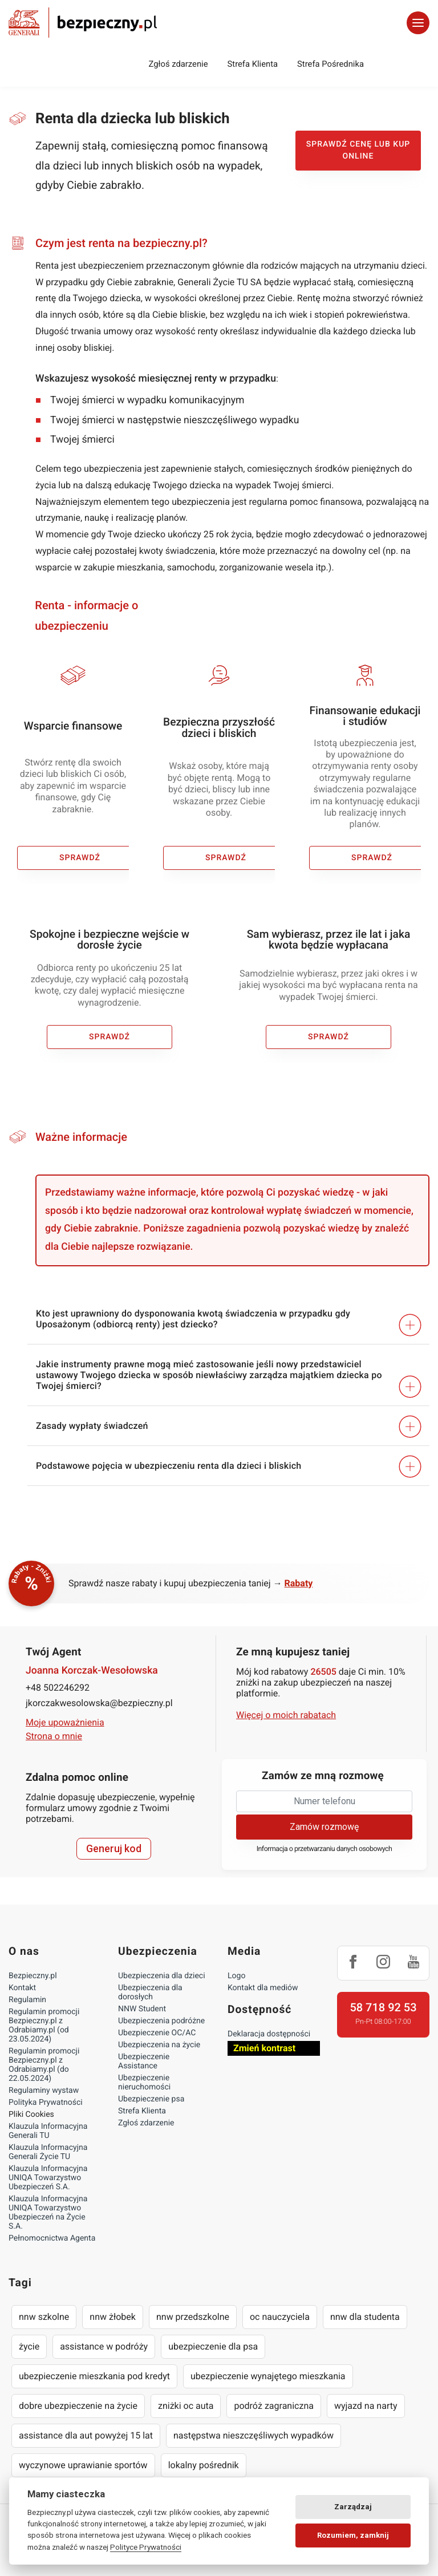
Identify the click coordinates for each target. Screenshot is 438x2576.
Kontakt (22, 1987)
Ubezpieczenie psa (151, 2099)
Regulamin (27, 1999)
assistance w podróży (104, 2346)
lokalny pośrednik (203, 2465)
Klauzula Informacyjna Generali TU (48, 2131)
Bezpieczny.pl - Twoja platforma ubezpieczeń (83, 22)
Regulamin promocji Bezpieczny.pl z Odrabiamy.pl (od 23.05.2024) (44, 2025)
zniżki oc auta (186, 2405)
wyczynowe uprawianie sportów (83, 2465)
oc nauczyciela (280, 2316)
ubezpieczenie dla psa (213, 2346)
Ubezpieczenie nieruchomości (144, 2082)
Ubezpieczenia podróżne (161, 2021)
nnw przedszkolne (192, 2316)
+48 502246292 (58, 1687)
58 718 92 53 (383, 2007)
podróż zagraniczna (273, 2405)
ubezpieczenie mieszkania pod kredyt (94, 2376)
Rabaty (299, 1583)
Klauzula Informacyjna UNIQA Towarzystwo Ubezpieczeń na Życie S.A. (48, 2212)
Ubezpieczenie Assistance (143, 2061)
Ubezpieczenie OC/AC (157, 2033)
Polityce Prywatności (145, 2546)
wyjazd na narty (366, 2405)
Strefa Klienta (253, 64)
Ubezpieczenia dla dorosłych (150, 1992)
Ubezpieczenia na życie (159, 2045)
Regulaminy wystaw (44, 2090)
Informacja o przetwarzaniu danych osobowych (324, 1849)
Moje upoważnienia (65, 1722)
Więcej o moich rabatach (286, 1715)
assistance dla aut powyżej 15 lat (86, 2435)
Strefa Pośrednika (330, 64)
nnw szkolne (44, 2316)
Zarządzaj (353, 2506)
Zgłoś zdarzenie (178, 64)
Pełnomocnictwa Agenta (52, 2238)
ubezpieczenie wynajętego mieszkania (268, 2376)
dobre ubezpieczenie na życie (78, 2405)
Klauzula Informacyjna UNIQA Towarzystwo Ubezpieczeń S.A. (48, 2178)
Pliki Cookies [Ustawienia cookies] (31, 2115)
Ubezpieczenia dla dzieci (161, 1975)
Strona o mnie (54, 1736)
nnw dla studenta (365, 2316)
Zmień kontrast (264, 2048)
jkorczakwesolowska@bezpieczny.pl (99, 1703)
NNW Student (142, 2009)
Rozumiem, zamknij (353, 2535)
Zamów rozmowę (324, 1826)
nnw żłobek (113, 2316)
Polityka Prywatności (46, 2102)
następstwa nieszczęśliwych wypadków (253, 2435)
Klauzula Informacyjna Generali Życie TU (48, 2152)
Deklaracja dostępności (269, 2034)
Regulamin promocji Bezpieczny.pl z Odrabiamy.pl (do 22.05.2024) (44, 2065)
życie (29, 2346)
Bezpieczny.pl (33, 1975)
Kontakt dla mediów (263, 1987)
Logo (236, 1975)
